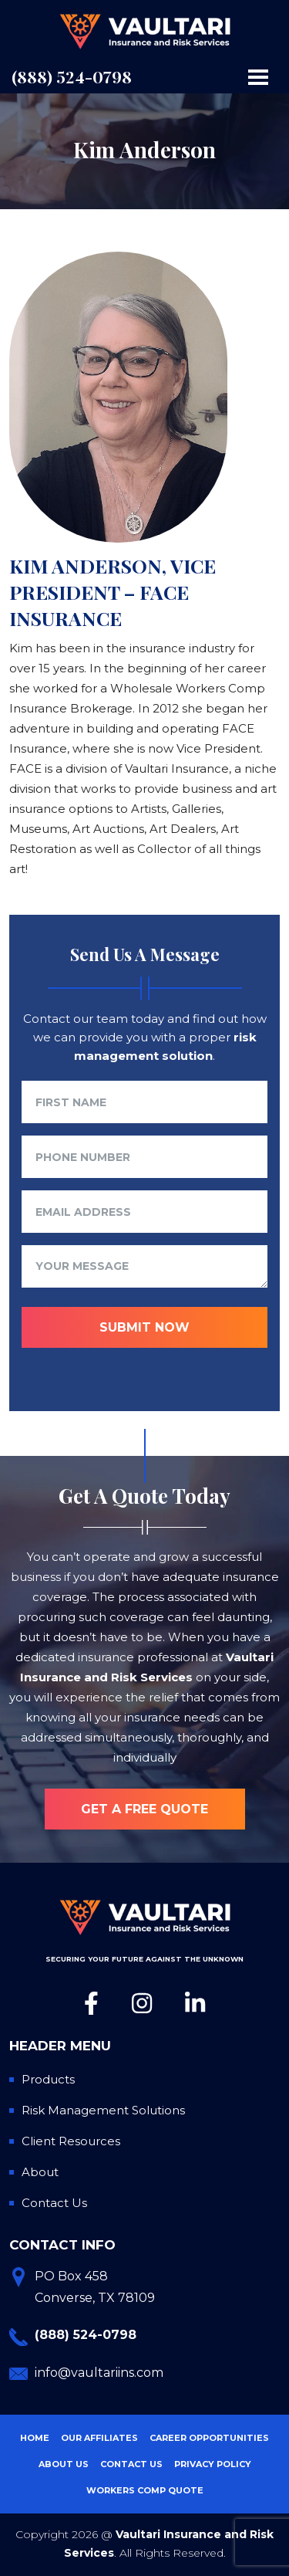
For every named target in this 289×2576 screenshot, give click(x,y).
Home (34, 2437)
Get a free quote (144, 1809)
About (40, 2172)
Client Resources (71, 2141)
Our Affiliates (99, 2437)
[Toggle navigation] (258, 77)
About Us (64, 2464)
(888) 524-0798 (72, 76)
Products (48, 2079)
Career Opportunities (209, 2437)
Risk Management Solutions (103, 2110)
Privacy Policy (212, 2464)
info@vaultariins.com (99, 2372)
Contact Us (54, 2202)
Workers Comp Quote (144, 2490)
